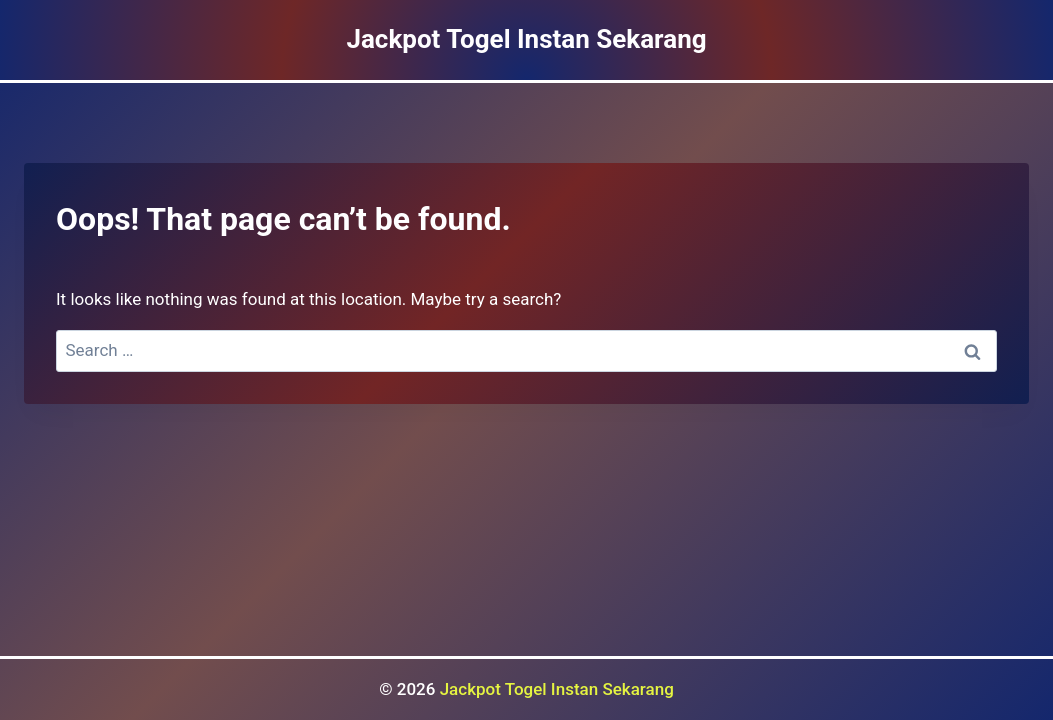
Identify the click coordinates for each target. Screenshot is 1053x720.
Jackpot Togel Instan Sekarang (557, 689)
